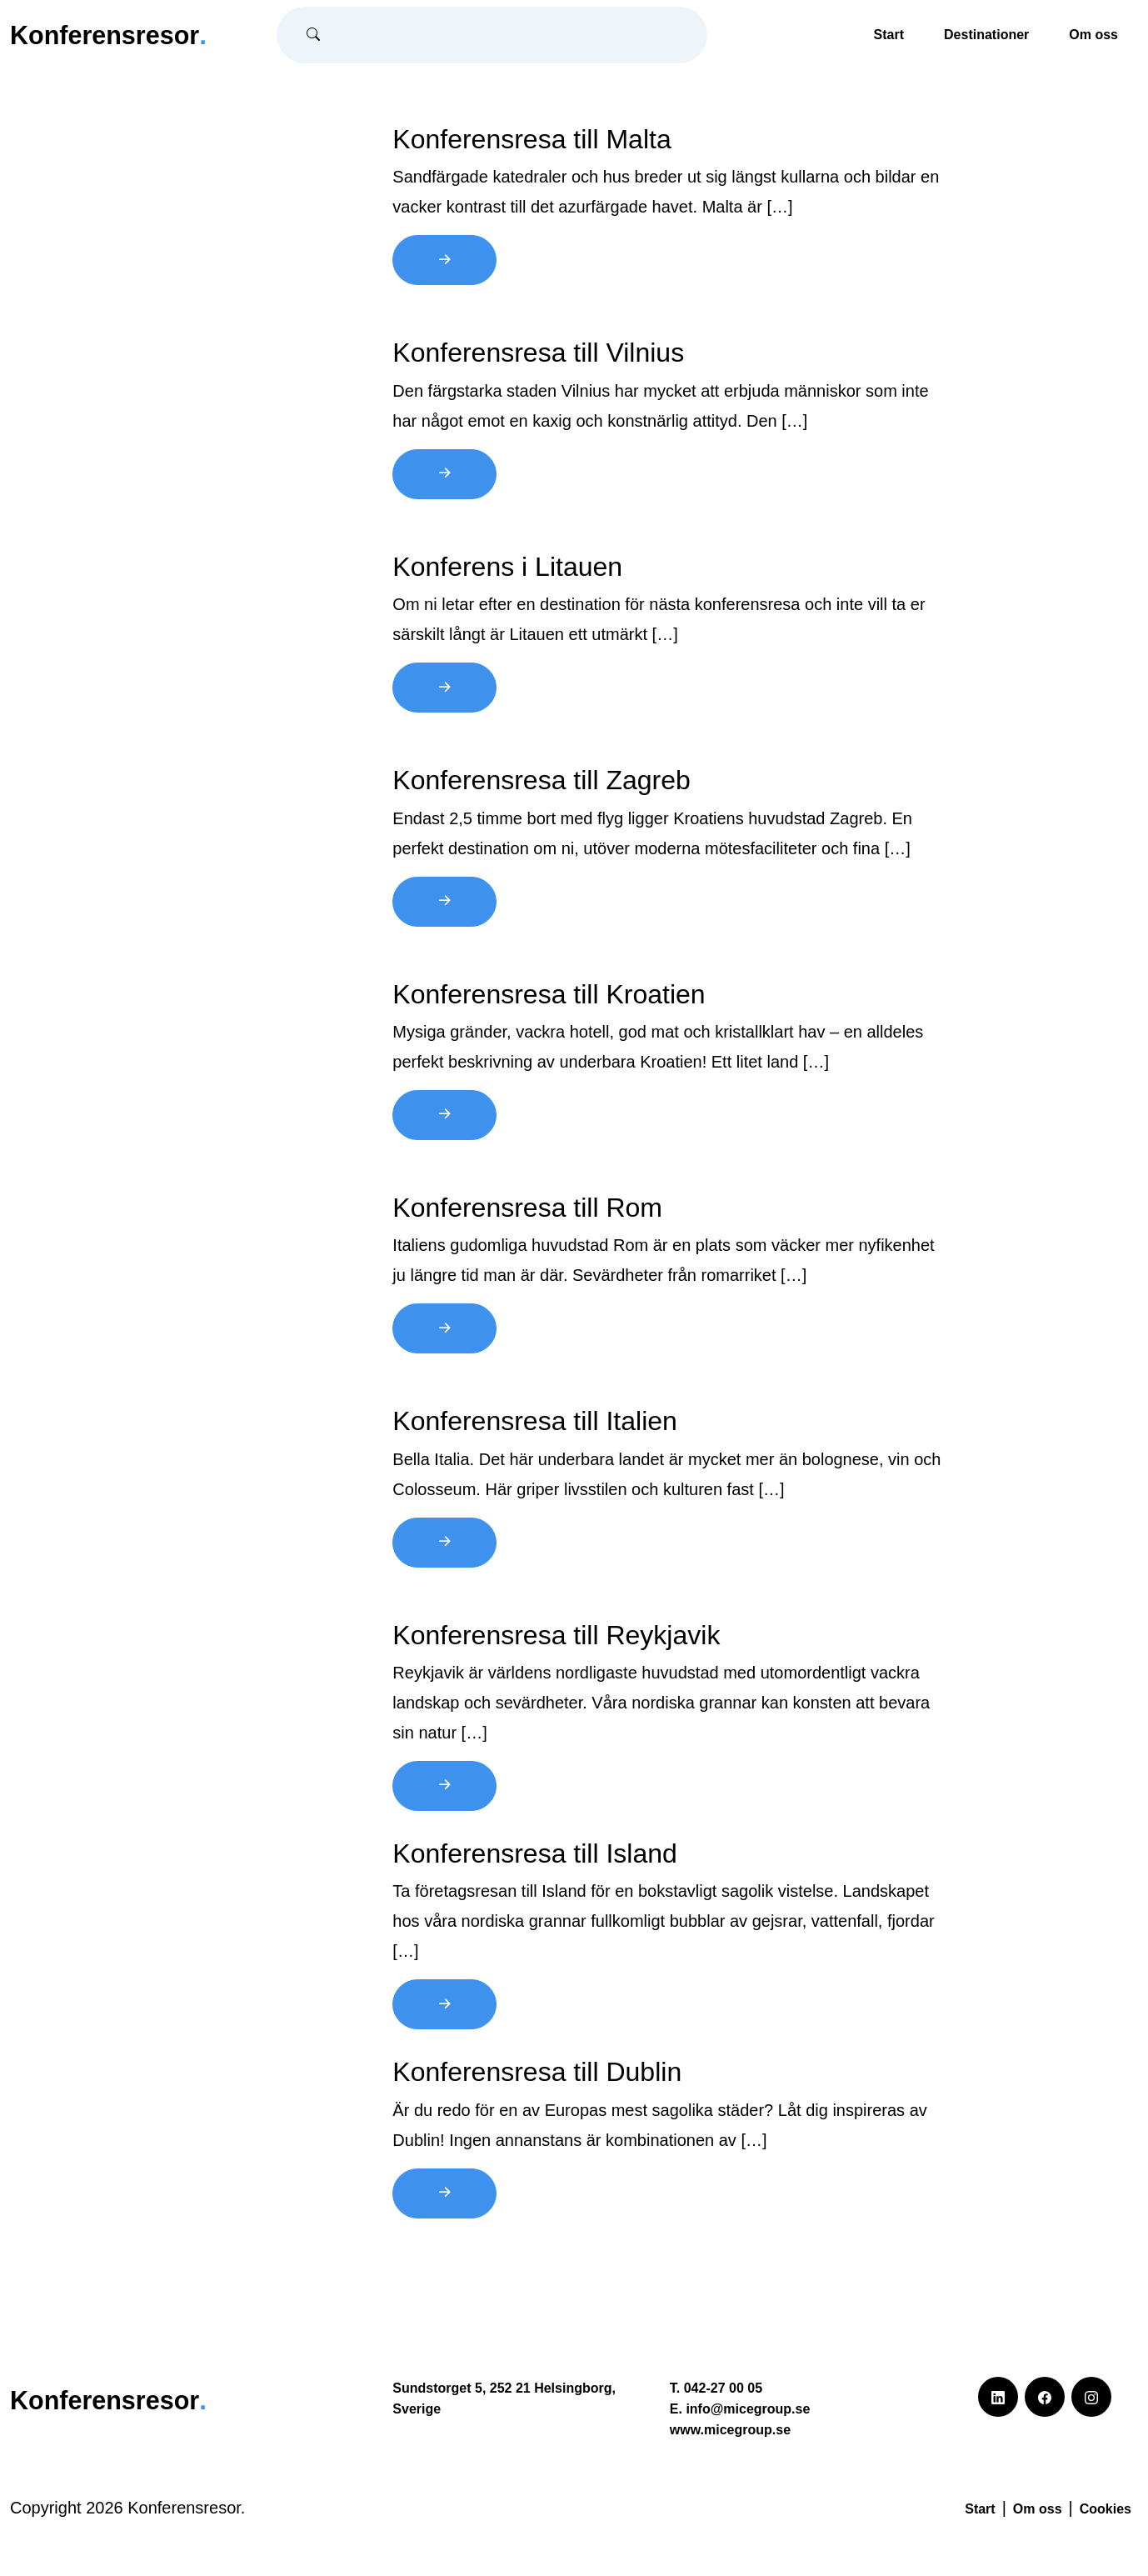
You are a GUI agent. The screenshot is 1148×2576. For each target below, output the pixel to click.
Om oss (1093, 35)
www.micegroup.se (730, 2430)
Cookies (1105, 2509)
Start (889, 35)
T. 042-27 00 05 (716, 2388)
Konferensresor (112, 34)
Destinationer (986, 35)
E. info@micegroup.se (740, 2409)
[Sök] (518, 35)
